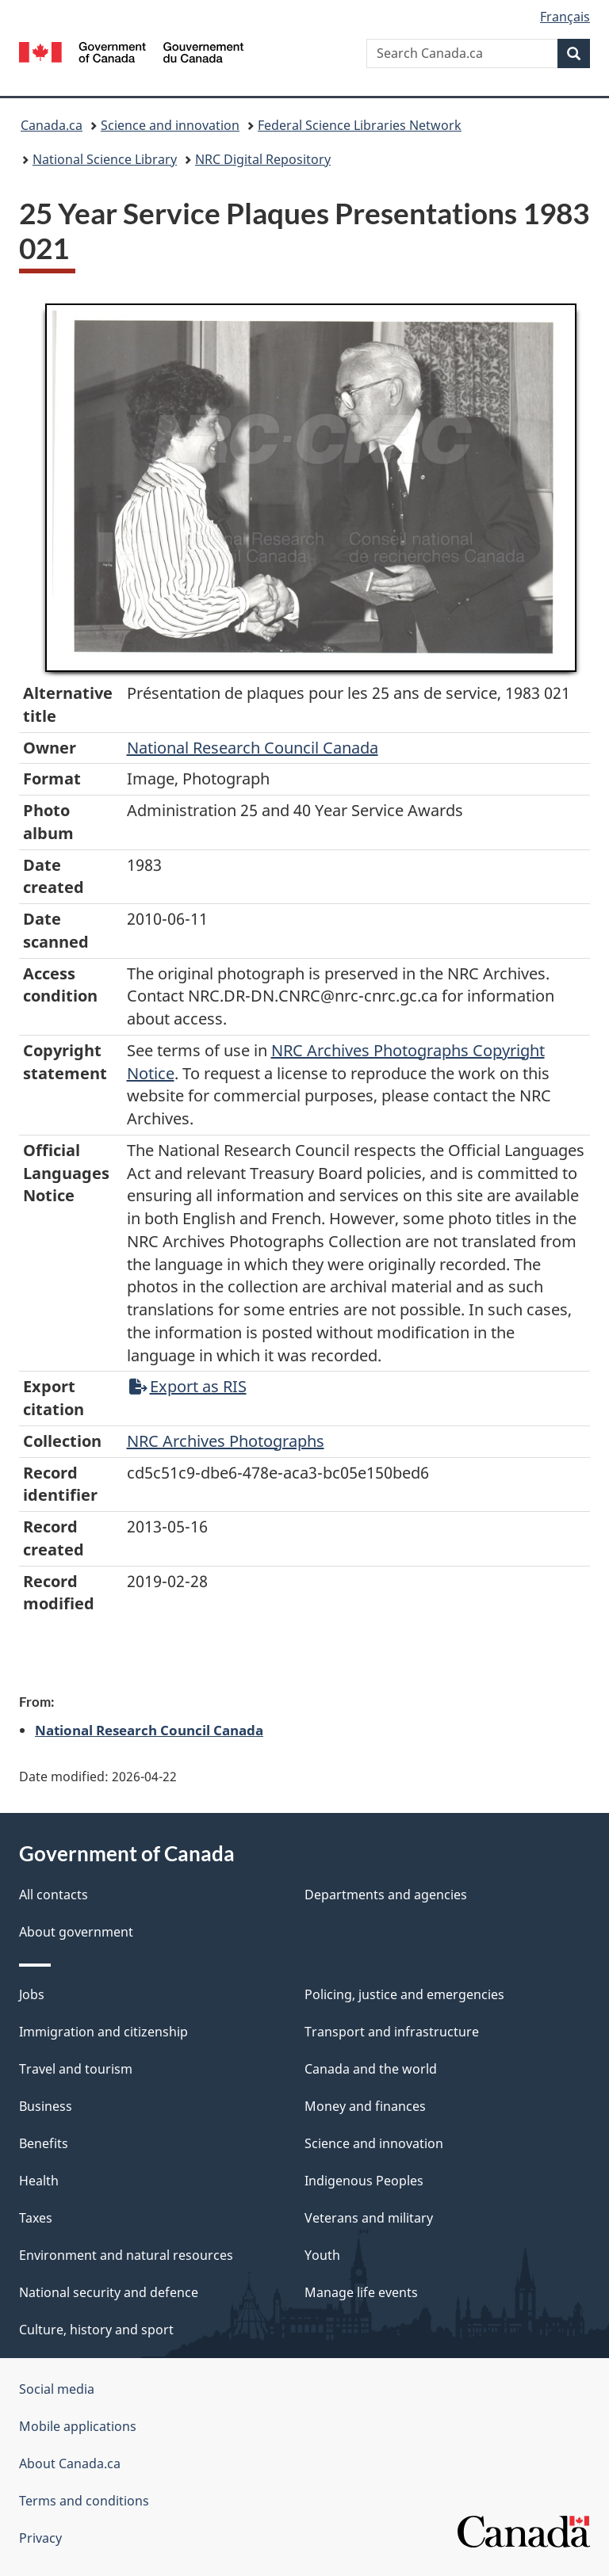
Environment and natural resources (126, 2255)
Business (45, 2106)
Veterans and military (368, 2218)
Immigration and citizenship (103, 2031)
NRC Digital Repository (263, 159)
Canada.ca (51, 125)
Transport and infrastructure (391, 2031)
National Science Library (105, 159)
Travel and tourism (75, 2069)
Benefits (43, 2143)
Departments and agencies (385, 1894)
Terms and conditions (84, 2500)
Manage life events (361, 2292)
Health (39, 2180)
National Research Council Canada (252, 747)
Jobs (31, 1994)
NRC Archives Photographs (225, 1441)
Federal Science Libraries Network (360, 125)
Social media (56, 2389)
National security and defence (108, 2292)
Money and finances (365, 2106)
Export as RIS (188, 1386)
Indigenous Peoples (363, 2180)
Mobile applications (77, 2426)
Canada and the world (370, 2069)
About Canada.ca (70, 2463)
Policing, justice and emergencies (404, 1994)
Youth (322, 2255)
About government (76, 1932)
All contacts (53, 1894)
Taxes (35, 2218)
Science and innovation (170, 125)
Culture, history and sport (96, 2329)
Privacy (40, 2538)
